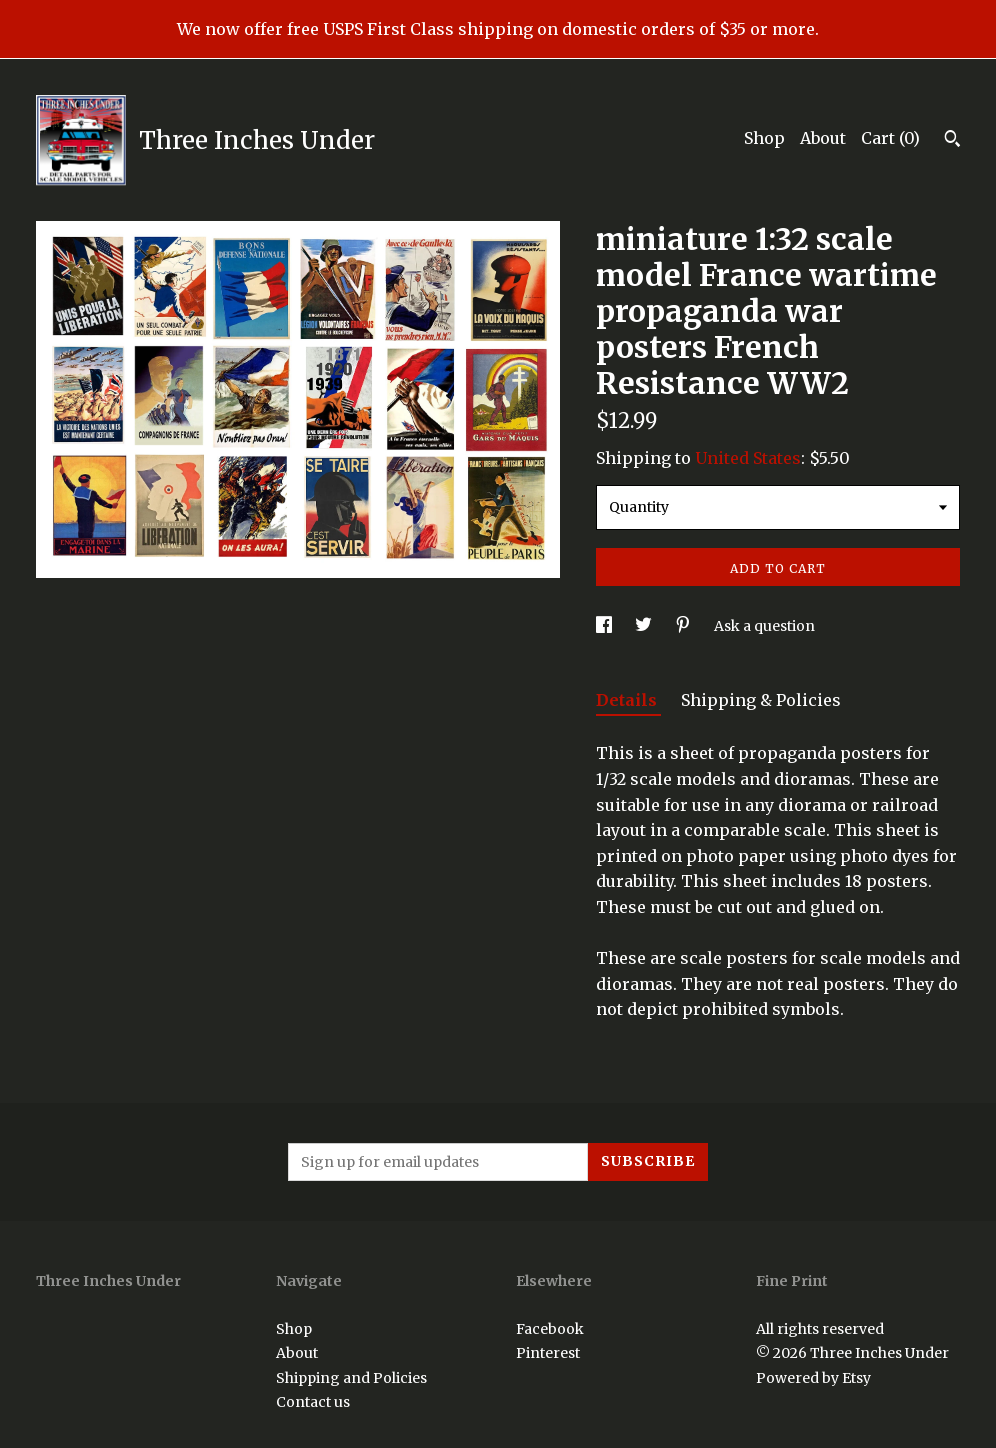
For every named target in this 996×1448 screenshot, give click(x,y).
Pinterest (548, 1353)
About (823, 138)
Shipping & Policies (761, 700)
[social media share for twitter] (645, 626)
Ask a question (764, 626)
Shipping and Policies (351, 1378)
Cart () (890, 138)
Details (628, 700)
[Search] (952, 141)
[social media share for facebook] (605, 626)
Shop (764, 138)
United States (748, 458)
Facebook (550, 1329)
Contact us (313, 1402)
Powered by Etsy (813, 1378)
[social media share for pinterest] (684, 626)
